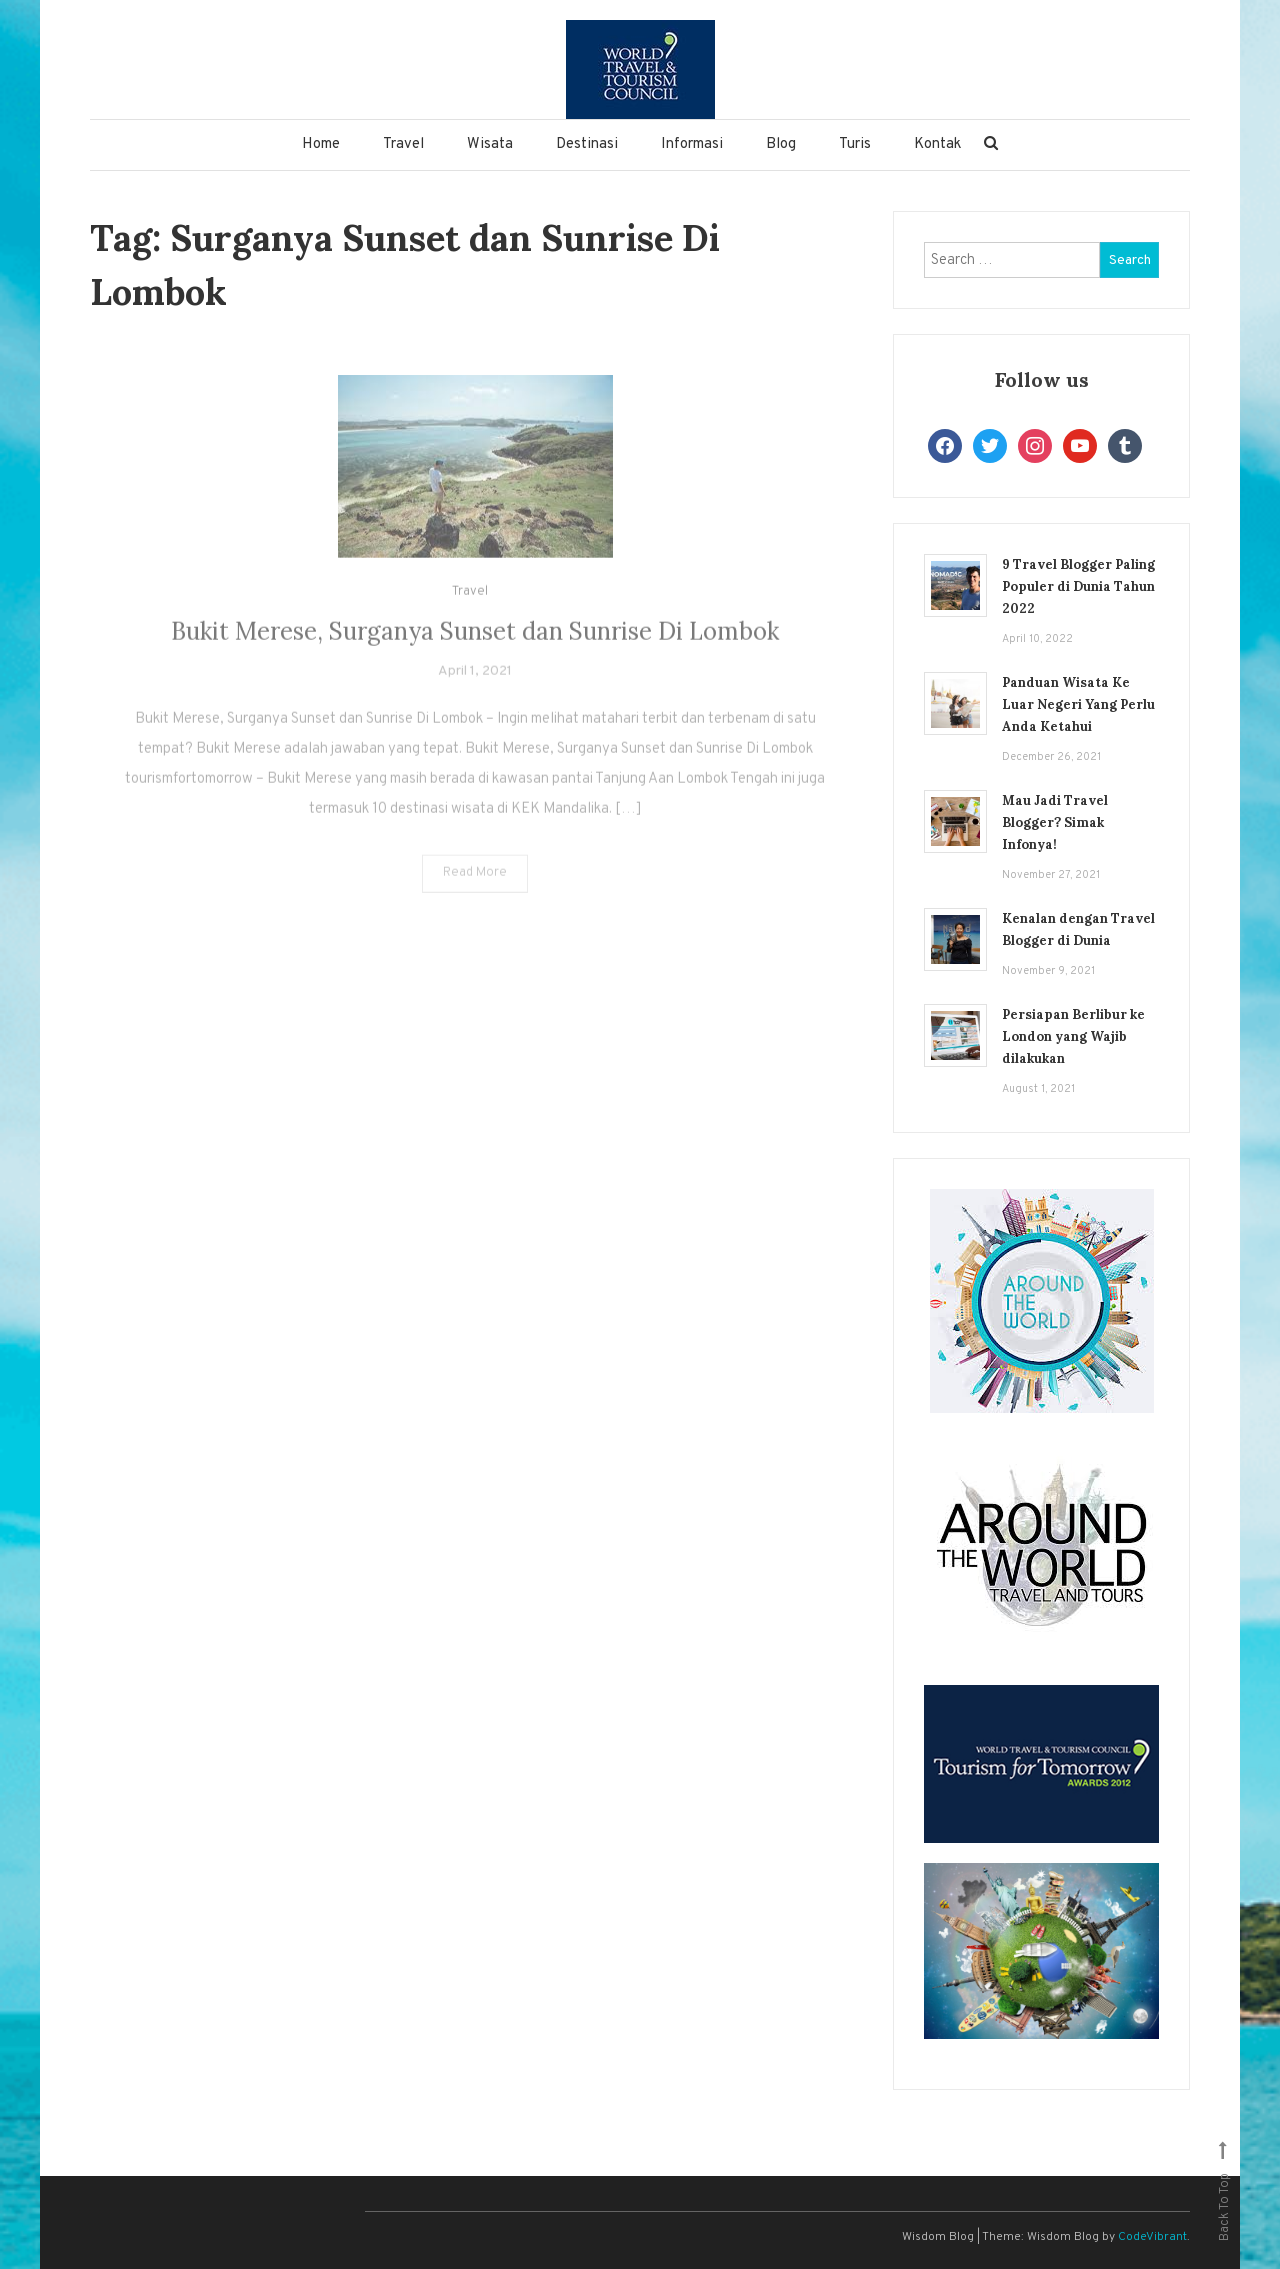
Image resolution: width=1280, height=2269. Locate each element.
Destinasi (587, 144)
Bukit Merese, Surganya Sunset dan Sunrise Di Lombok (475, 653)
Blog (781, 144)
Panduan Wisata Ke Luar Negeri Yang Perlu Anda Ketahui (1078, 704)
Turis (855, 144)
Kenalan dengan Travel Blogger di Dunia (1078, 929)
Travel (403, 144)
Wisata (490, 144)
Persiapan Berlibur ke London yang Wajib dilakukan (1073, 1036)
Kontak (937, 144)
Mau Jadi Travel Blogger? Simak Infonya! (1055, 822)
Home (321, 144)
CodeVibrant (1152, 2237)
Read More (475, 895)
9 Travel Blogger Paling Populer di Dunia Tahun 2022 (1078, 586)
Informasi (692, 144)
